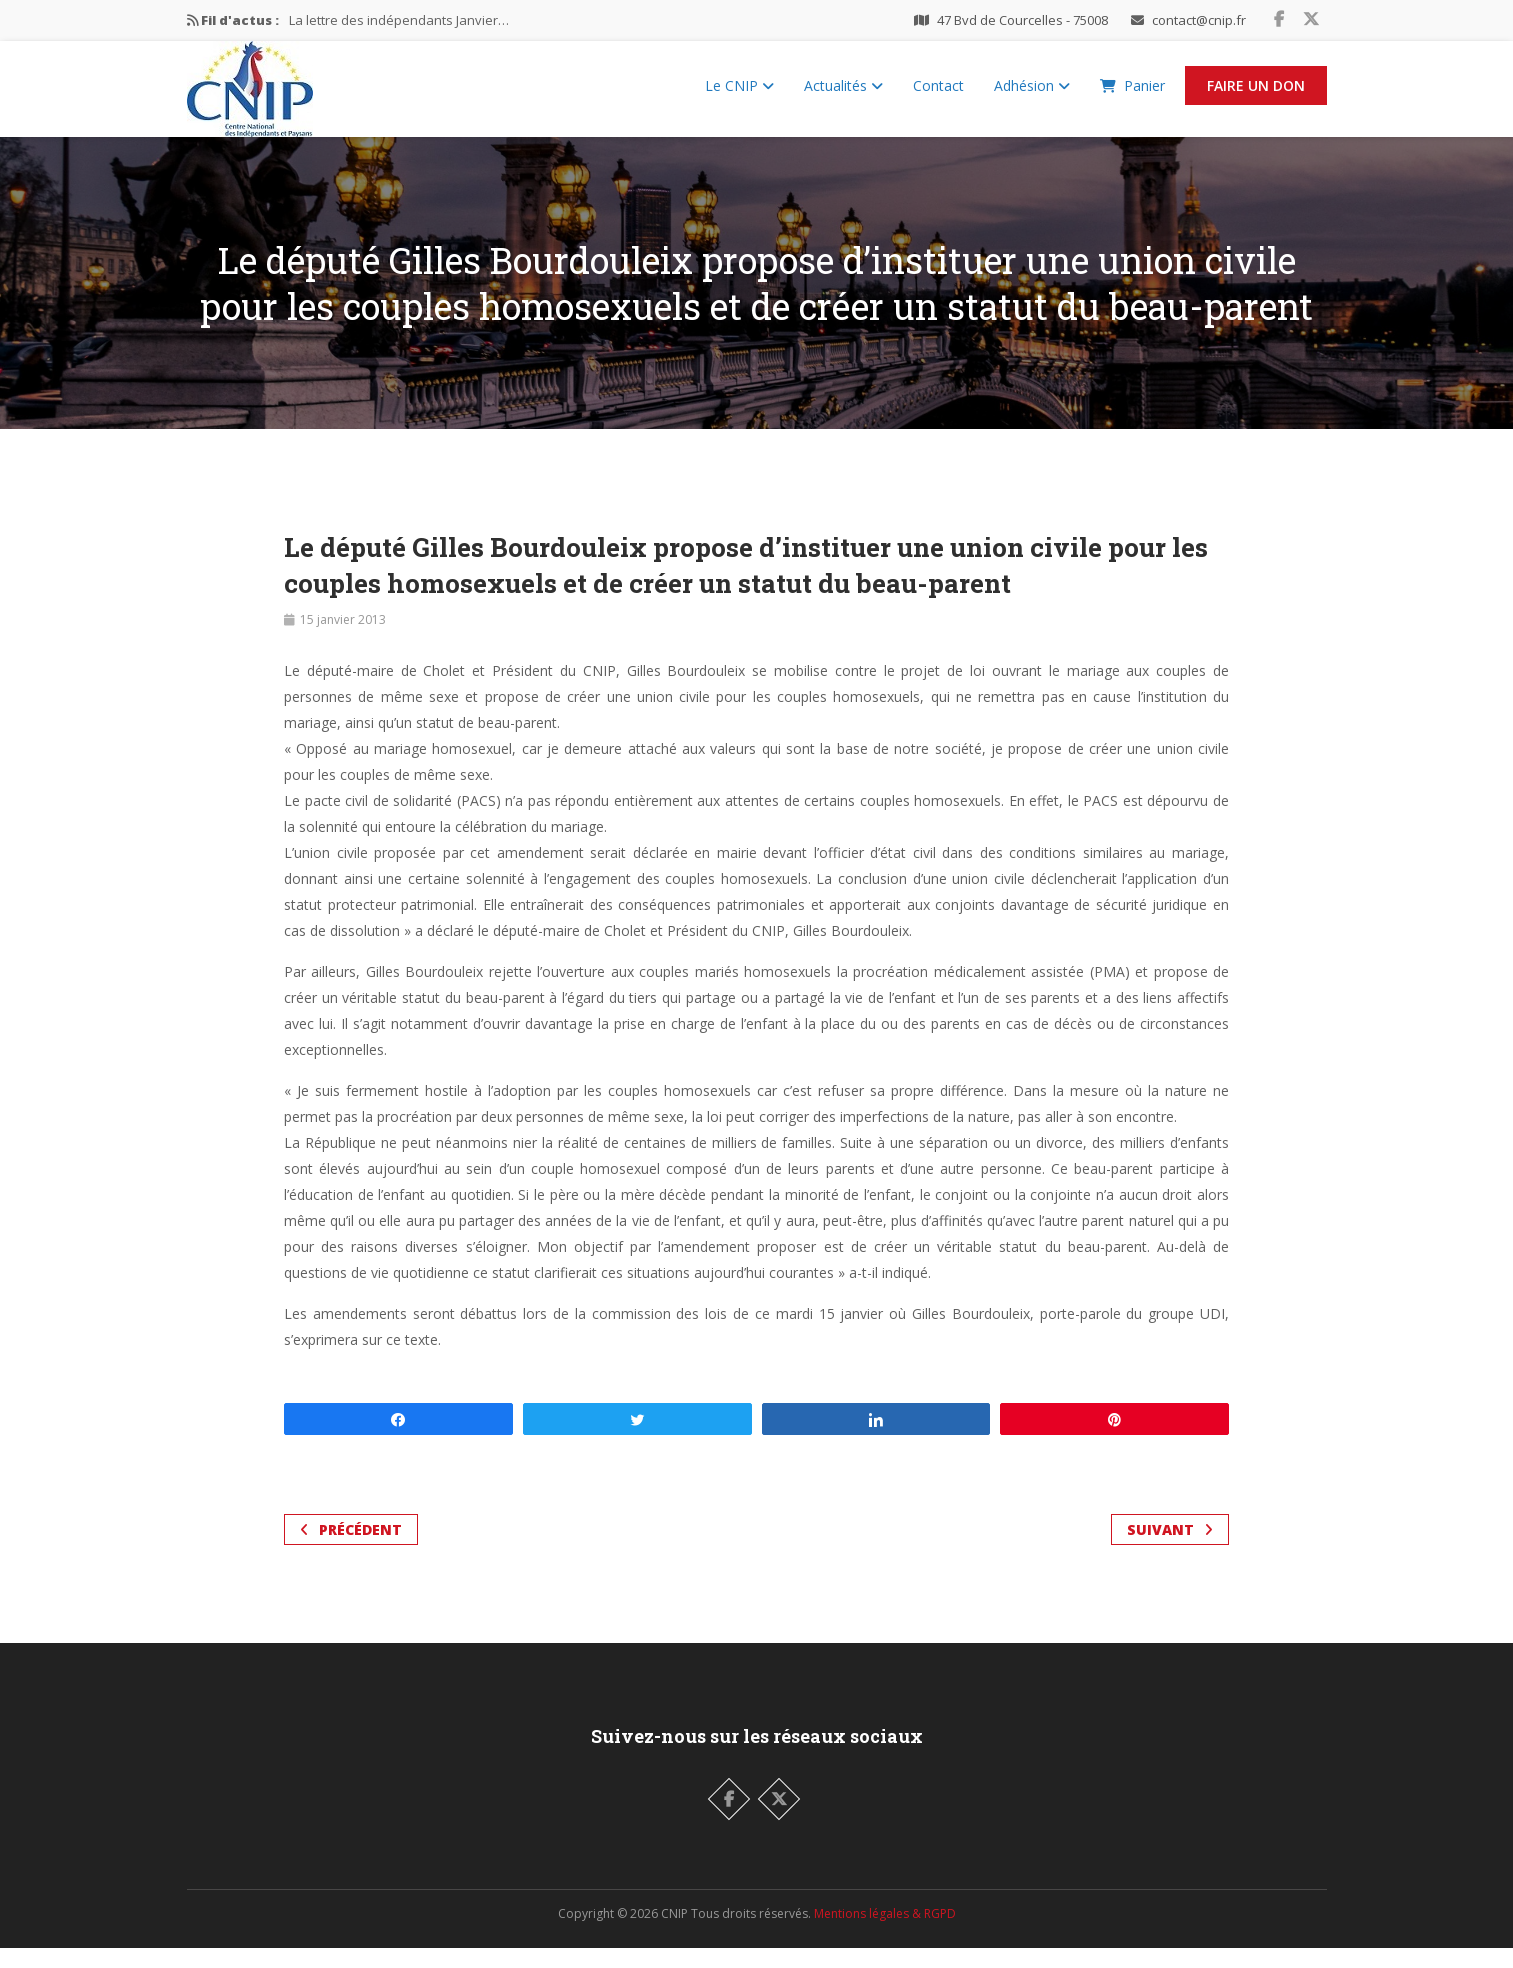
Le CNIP (739, 95)
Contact (938, 95)
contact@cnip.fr (1199, 20)
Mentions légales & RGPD (885, 1933)
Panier (1132, 95)
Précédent (351, 1549)
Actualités (843, 95)
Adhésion (1032, 95)
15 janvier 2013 (343, 639)
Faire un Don (1256, 95)
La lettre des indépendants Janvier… (399, 20)
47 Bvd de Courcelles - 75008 (1022, 20)
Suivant (1170, 1549)
